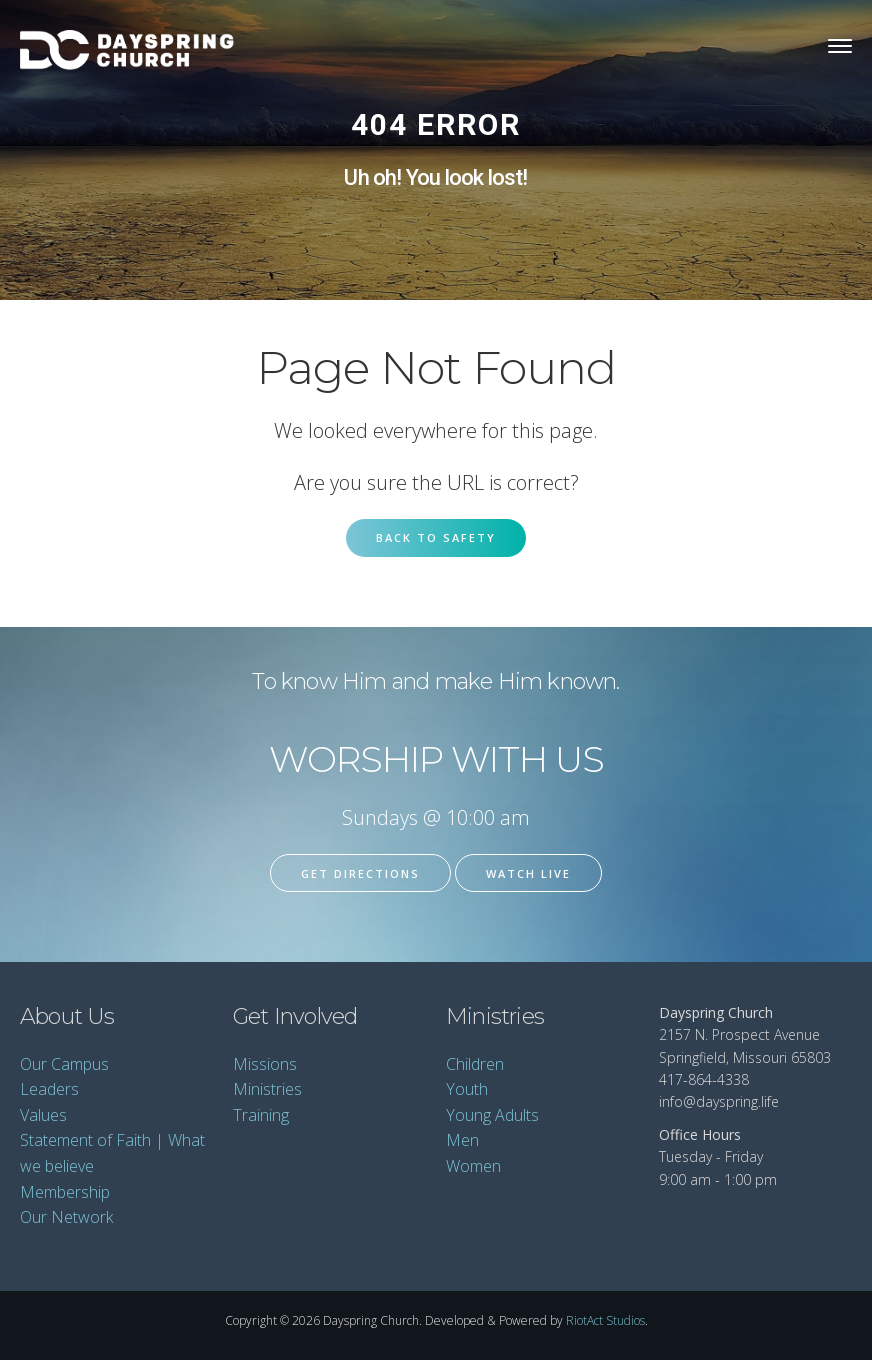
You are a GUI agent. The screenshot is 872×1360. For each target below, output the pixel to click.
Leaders (49, 1089)
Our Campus (64, 1064)
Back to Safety (436, 537)
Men (462, 1140)
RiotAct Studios (605, 1320)
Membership (65, 1192)
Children (475, 1064)
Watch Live (528, 873)
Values (43, 1115)
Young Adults (492, 1115)
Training (261, 1115)
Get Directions (360, 873)
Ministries (267, 1089)
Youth (467, 1089)
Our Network (66, 1217)
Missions (265, 1064)
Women (473, 1166)
